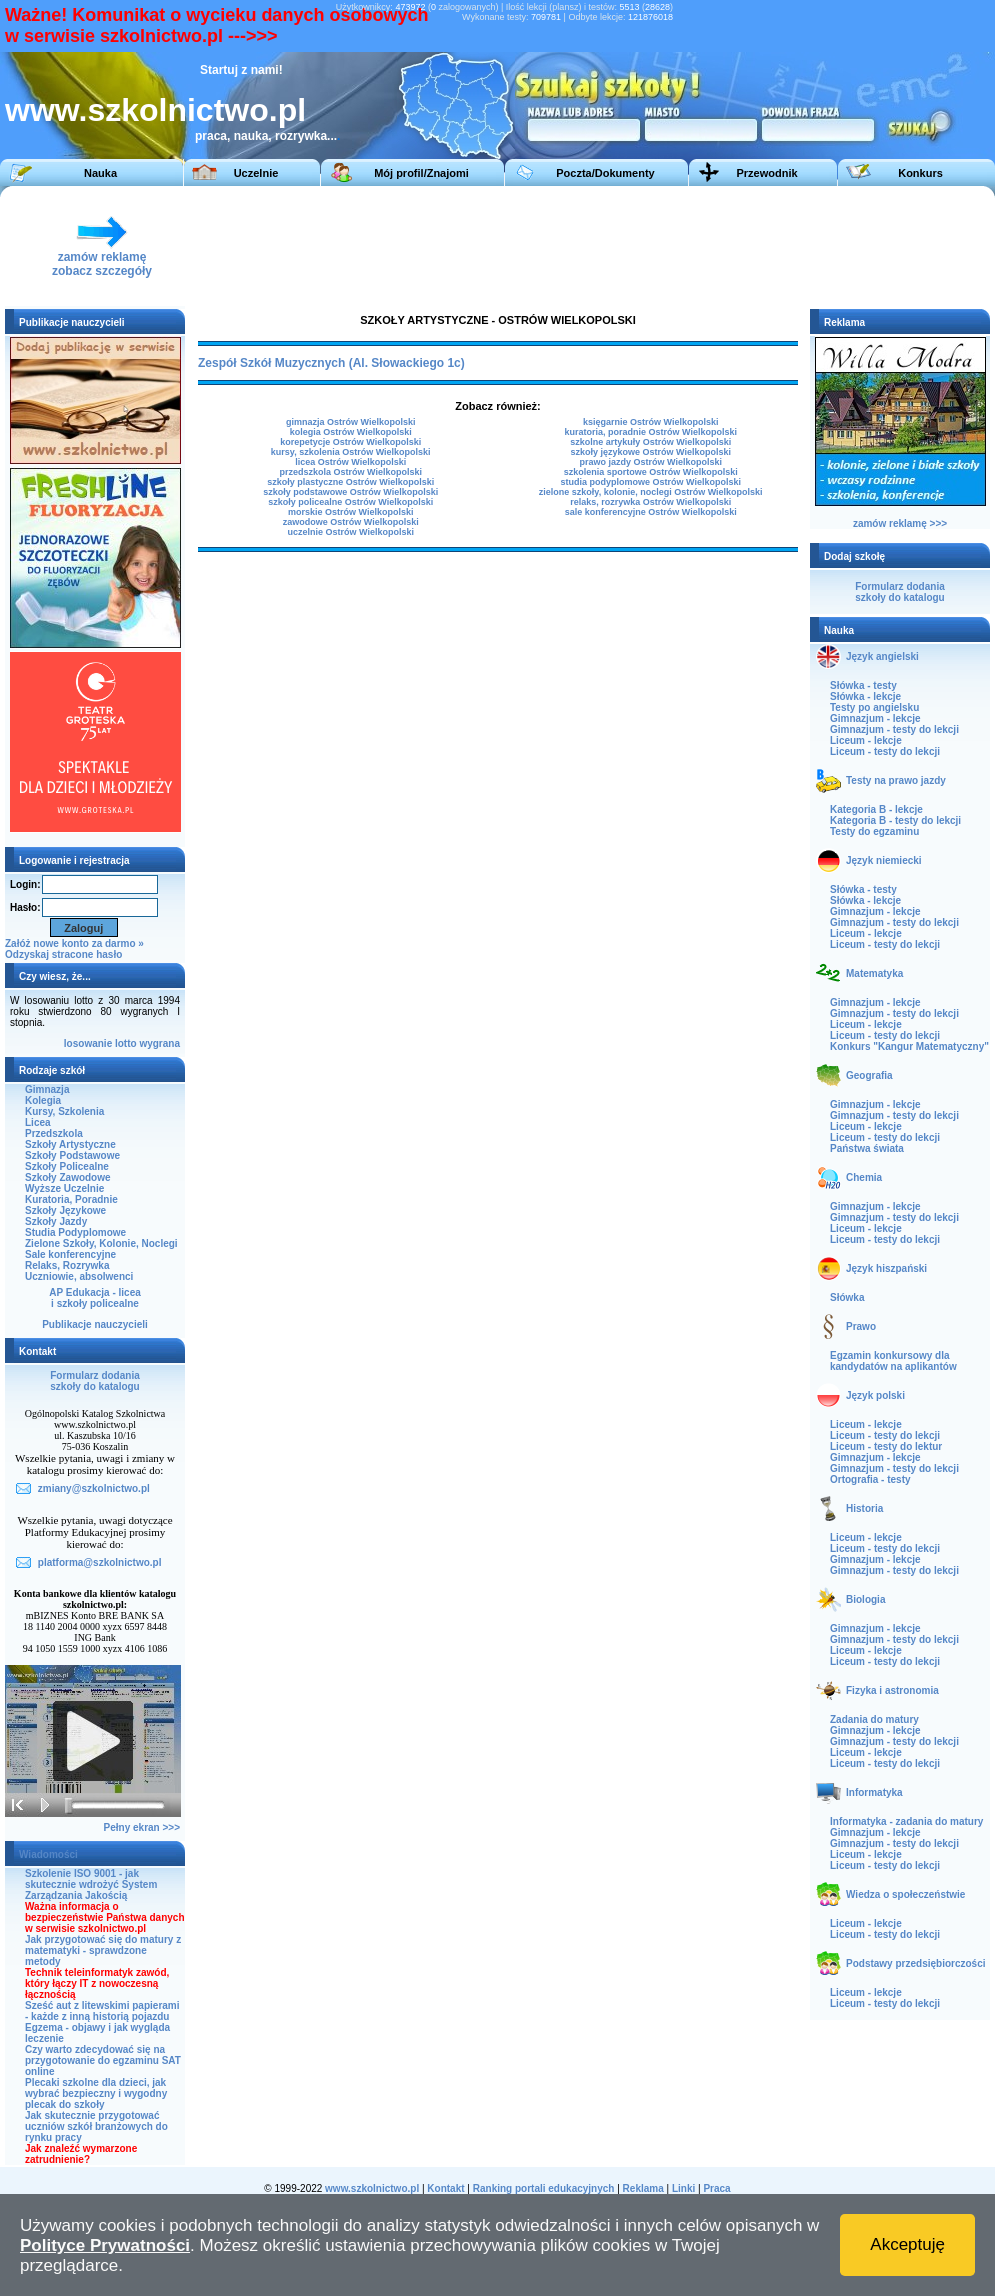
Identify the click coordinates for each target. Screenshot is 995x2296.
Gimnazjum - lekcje (875, 718)
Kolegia (43, 1100)
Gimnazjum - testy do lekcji (894, 729)
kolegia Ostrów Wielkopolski (351, 432)
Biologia (865, 1599)
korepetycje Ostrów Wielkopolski (350, 442)
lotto (126, 1043)
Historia (864, 1508)
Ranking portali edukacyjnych (544, 2188)
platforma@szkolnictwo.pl (100, 1562)
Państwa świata (867, 1148)
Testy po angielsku (874, 707)
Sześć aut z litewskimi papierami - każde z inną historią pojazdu (102, 2011)
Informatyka (874, 1792)
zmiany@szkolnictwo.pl (94, 1488)
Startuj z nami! (241, 70)
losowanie (88, 1043)
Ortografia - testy (870, 1479)
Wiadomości (48, 1854)
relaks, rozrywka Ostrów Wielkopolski (650, 502)
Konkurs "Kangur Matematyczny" (909, 1046)
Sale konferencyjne (70, 1254)
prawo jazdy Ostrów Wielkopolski (650, 462)
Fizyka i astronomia (892, 1690)
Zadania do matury (874, 1719)
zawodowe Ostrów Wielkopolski (351, 522)
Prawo (861, 1326)
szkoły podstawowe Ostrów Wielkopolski (350, 492)
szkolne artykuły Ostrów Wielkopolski (650, 442)
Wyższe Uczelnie (64, 1188)
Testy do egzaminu (874, 831)
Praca (716, 2188)
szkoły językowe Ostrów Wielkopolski (650, 452)
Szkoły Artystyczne (70, 1144)
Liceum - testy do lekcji (885, 751)
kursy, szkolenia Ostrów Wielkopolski (351, 452)
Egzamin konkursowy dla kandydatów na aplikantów (893, 1361)
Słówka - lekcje (865, 696)
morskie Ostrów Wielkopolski (350, 512)
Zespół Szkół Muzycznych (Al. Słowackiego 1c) (331, 363)
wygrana (159, 1043)
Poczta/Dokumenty (605, 173)
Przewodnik (766, 173)
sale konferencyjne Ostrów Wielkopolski (651, 512)
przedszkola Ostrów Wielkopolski (350, 472)
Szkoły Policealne (67, 1166)
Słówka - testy (863, 685)
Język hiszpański (886, 1268)
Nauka (100, 173)
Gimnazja (47, 1089)
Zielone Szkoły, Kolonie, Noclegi (101, 1243)
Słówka (847, 1297)
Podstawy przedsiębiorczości (916, 1963)
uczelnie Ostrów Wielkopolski (350, 532)
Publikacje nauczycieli (95, 1324)
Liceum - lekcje (866, 740)
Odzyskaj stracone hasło (63, 954)
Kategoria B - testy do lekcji (895, 820)
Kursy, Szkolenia (64, 1111)
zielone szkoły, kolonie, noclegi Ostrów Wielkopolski (651, 492)
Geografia (869, 1075)
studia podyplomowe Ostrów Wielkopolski (650, 482)
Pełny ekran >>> (142, 1827)
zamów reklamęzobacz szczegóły (102, 258)
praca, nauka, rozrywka (261, 136)
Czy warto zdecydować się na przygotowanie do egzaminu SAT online (103, 2060)
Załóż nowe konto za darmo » (74, 943)
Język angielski (882, 656)
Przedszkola (54, 1133)
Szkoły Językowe (65, 1210)
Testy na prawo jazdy (896, 780)
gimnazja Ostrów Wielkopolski (350, 422)
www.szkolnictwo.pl (155, 110)
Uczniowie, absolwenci (79, 1276)
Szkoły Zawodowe (68, 1177)
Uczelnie (256, 173)
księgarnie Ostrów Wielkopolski (650, 422)
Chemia (864, 1177)
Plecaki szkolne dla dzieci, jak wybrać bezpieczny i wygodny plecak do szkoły (96, 2093)
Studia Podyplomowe (75, 1232)
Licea (38, 1122)
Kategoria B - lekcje (876, 809)
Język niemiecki (884, 860)
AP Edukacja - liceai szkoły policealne (95, 1298)
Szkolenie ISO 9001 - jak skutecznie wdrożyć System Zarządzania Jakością (91, 1884)
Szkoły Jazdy (56, 1221)
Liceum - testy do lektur (886, 1446)
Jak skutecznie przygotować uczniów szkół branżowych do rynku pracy (96, 2126)
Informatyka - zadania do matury (906, 1821)
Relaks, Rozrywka (67, 1265)
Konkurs (920, 173)
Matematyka (874, 973)
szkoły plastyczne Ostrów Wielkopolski (350, 482)
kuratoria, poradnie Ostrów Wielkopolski (650, 432)
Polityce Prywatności (105, 2245)
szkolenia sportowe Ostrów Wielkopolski (651, 472)
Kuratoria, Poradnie (71, 1199)
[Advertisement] (492, 246)
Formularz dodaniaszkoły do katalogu (94, 1381)
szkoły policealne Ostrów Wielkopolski (350, 502)
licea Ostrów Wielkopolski (350, 462)
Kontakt (445, 2188)
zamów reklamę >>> (900, 523)
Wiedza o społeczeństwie (905, 1894)
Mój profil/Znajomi (421, 173)
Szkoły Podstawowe (72, 1155)
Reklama (643, 2188)
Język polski (875, 1395)
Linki (683, 2188)
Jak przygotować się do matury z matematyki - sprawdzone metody (103, 1950)
